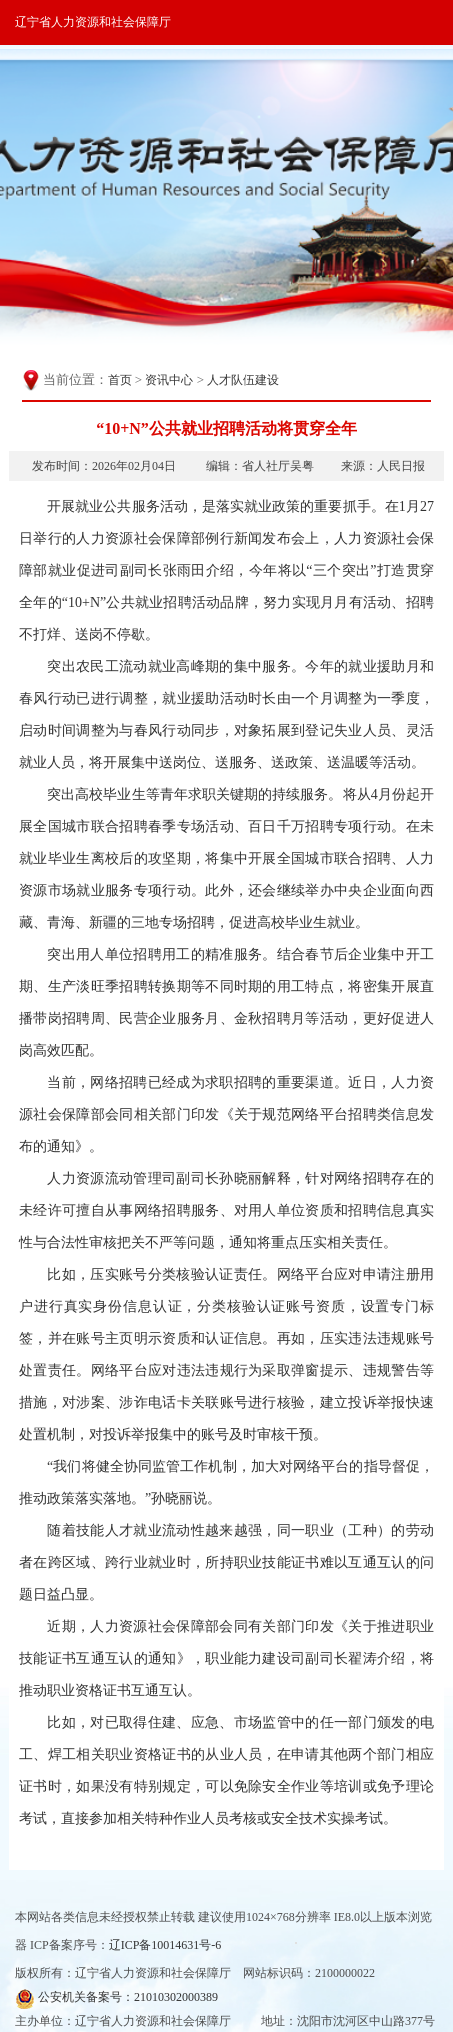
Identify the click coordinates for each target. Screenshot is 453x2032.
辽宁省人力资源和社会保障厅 (93, 22)
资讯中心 (169, 380)
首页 (120, 380)
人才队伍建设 (243, 380)
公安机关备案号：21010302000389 (116, 1998)
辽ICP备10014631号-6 (165, 1945)
